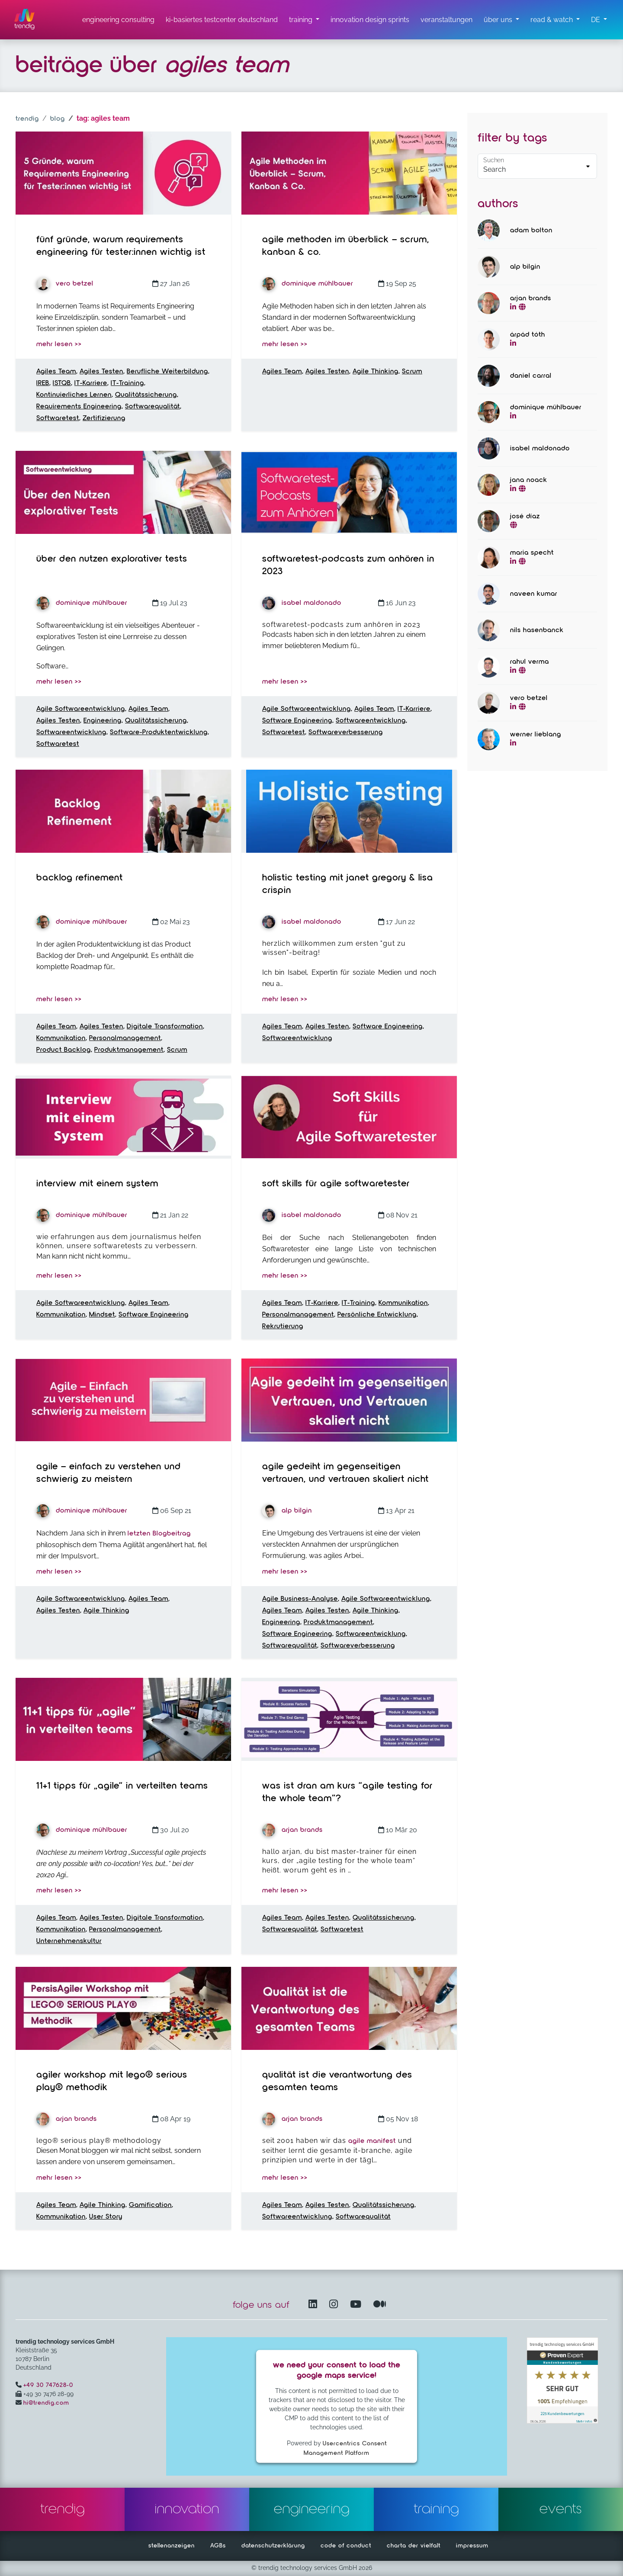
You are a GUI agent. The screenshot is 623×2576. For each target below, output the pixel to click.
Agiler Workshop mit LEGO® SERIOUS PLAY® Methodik (111, 2081)
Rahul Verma (529, 661)
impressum (472, 2546)
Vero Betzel (64, 283)
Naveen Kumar (533, 594)
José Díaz (525, 516)
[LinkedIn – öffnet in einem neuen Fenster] (314, 2305)
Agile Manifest (372, 2141)
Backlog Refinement (79, 878)
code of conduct (346, 2546)
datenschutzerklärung (273, 2546)
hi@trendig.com (46, 2403)
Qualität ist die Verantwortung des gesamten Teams (337, 2081)
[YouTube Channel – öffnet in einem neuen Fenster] (357, 2305)
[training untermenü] (304, 20)
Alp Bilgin (287, 1510)
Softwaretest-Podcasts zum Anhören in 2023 (348, 565)
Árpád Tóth (527, 334)
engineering (312, 2509)
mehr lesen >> (59, 344)
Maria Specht (532, 552)
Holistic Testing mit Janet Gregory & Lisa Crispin (347, 884)
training (436, 2509)
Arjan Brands (292, 1830)
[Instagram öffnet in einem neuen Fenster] (335, 2305)
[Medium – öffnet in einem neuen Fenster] (379, 2305)
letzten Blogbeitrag (159, 1533)
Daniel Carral (531, 376)
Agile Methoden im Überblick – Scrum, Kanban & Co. (345, 246)
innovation (187, 2509)
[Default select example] (537, 166)
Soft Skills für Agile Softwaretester (336, 1183)
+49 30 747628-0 (48, 2385)
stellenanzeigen (171, 2546)
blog (57, 119)
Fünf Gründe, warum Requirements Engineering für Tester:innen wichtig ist (121, 246)
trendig (27, 119)
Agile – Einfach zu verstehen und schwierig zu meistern (108, 1473)
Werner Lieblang (535, 734)
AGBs (218, 2546)
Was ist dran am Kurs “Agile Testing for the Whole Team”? (347, 1792)
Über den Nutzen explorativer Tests (111, 559)
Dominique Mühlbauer (307, 283)
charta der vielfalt (413, 2546)
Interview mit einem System (97, 1183)
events (561, 2509)
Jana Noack (528, 480)
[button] (599, 20)
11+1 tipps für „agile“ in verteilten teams (122, 1786)
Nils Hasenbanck (537, 630)
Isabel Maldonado (301, 603)
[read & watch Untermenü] (555, 20)
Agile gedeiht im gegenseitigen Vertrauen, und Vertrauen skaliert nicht (345, 1473)
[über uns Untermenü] (501, 20)
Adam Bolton (531, 230)
